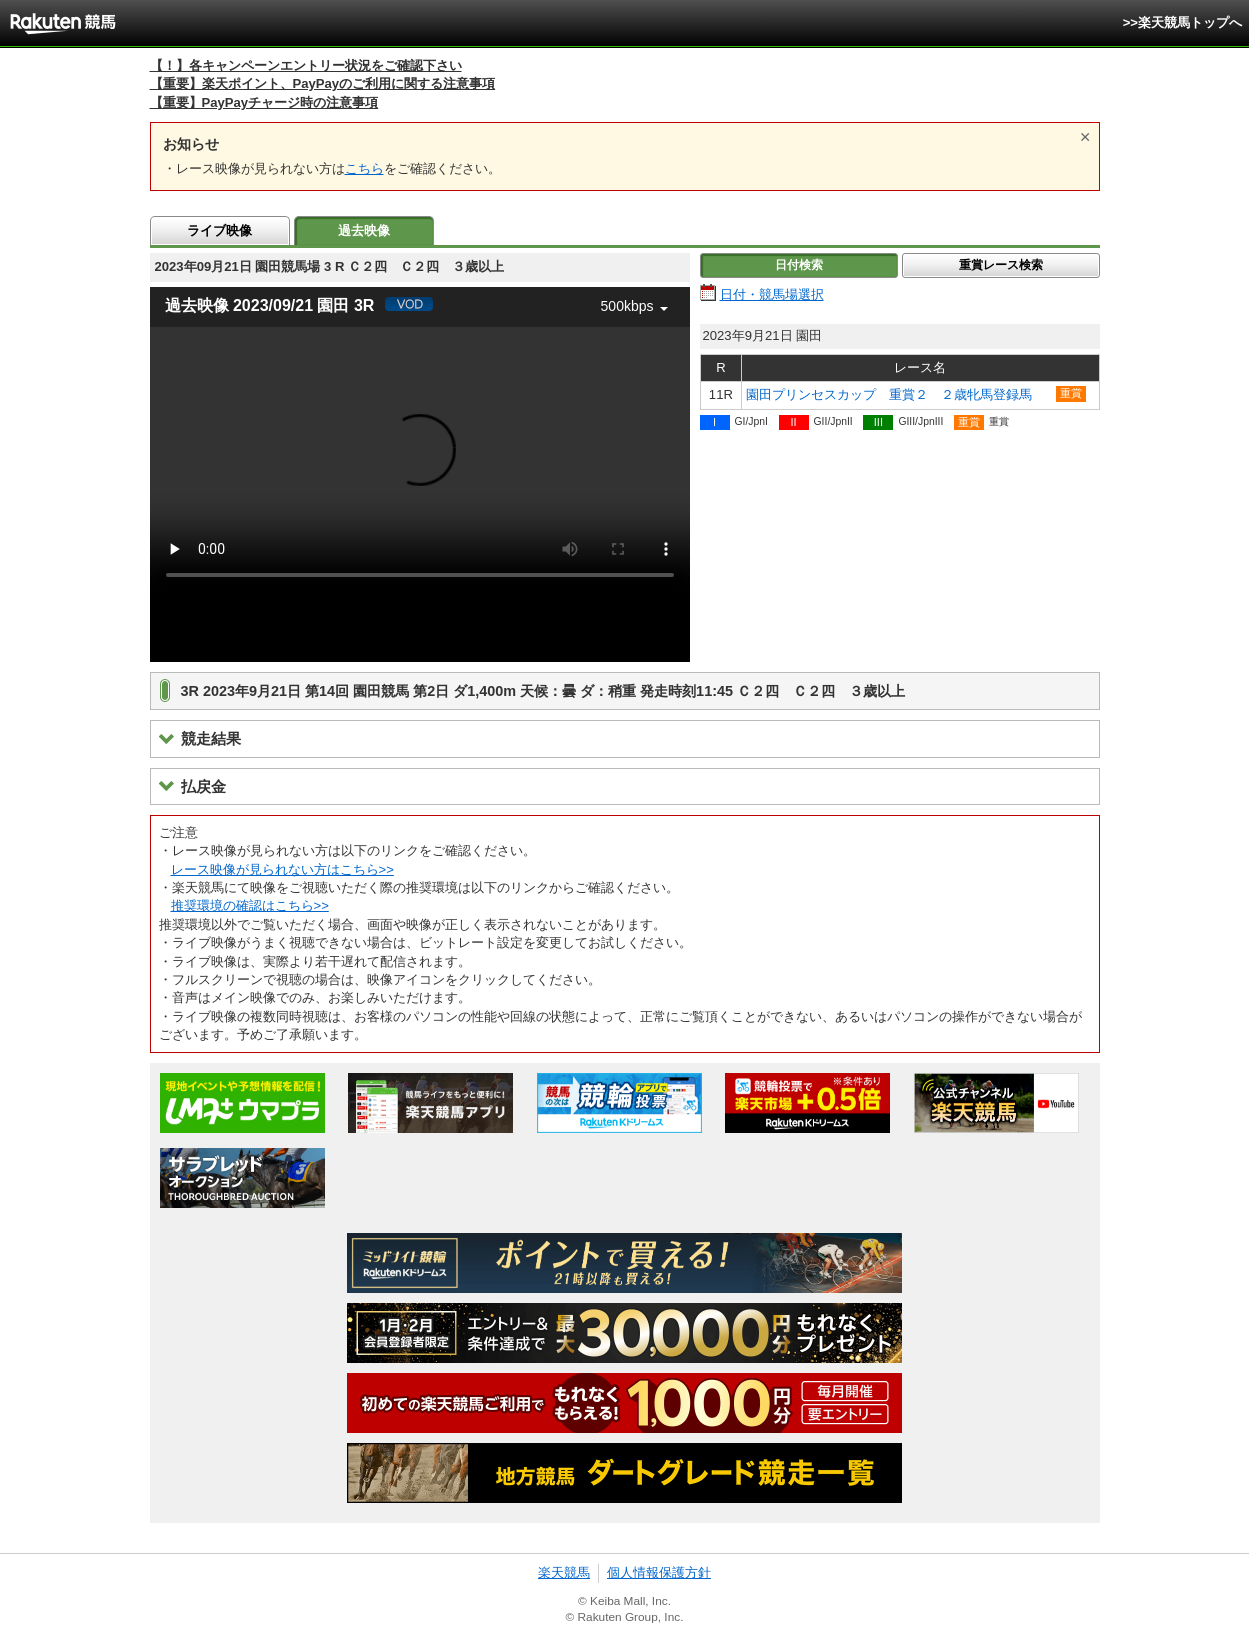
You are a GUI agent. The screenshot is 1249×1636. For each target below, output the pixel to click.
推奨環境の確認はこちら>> (250, 905)
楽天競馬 (564, 1572)
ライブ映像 (219, 230)
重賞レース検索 (1001, 265)
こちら (364, 168)
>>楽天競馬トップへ (1182, 22)
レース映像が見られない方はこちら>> (282, 869)
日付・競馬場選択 (772, 294)
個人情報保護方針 (659, 1572)
